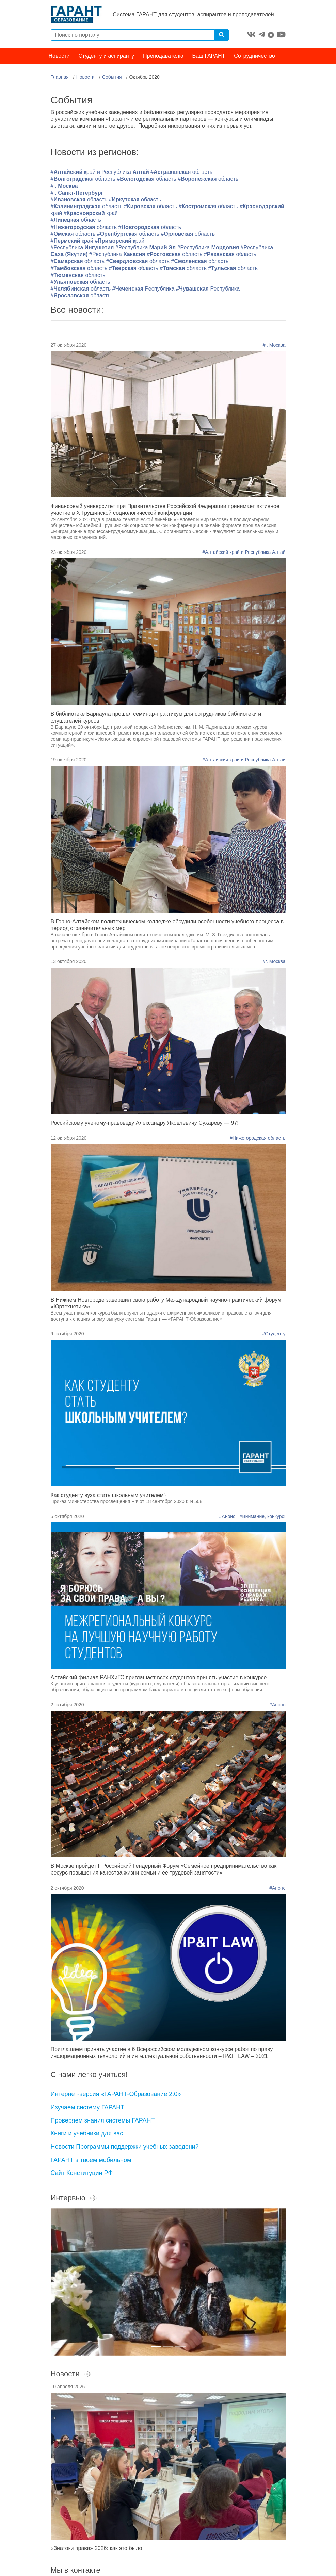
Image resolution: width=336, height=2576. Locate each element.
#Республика (83, 248)
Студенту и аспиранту (106, 57)
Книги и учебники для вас (87, 2134)
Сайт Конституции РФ (82, 2173)
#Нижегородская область (257, 1139)
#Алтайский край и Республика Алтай (243, 553)
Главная (60, 78)
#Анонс (277, 1705)
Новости (59, 57)
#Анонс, (228, 1517)
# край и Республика (101, 173)
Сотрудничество (254, 57)
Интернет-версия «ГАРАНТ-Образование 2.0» (116, 2095)
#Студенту (273, 1334)
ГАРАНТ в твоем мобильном (91, 2161)
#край (91, 214)
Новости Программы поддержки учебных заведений (125, 2147)
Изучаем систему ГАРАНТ (88, 2108)
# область (78, 276)
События (112, 78)
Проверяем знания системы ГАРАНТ (103, 2121)
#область (181, 173)
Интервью (74, 2199)
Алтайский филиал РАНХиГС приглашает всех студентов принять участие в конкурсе (159, 1678)
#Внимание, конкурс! (263, 1517)
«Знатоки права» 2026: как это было (96, 2549)
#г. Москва (274, 346)
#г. (64, 187)
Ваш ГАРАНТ (208, 57)
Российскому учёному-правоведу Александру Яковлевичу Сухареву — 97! (145, 1124)
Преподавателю (163, 57)
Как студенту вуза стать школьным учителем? (109, 1496)
